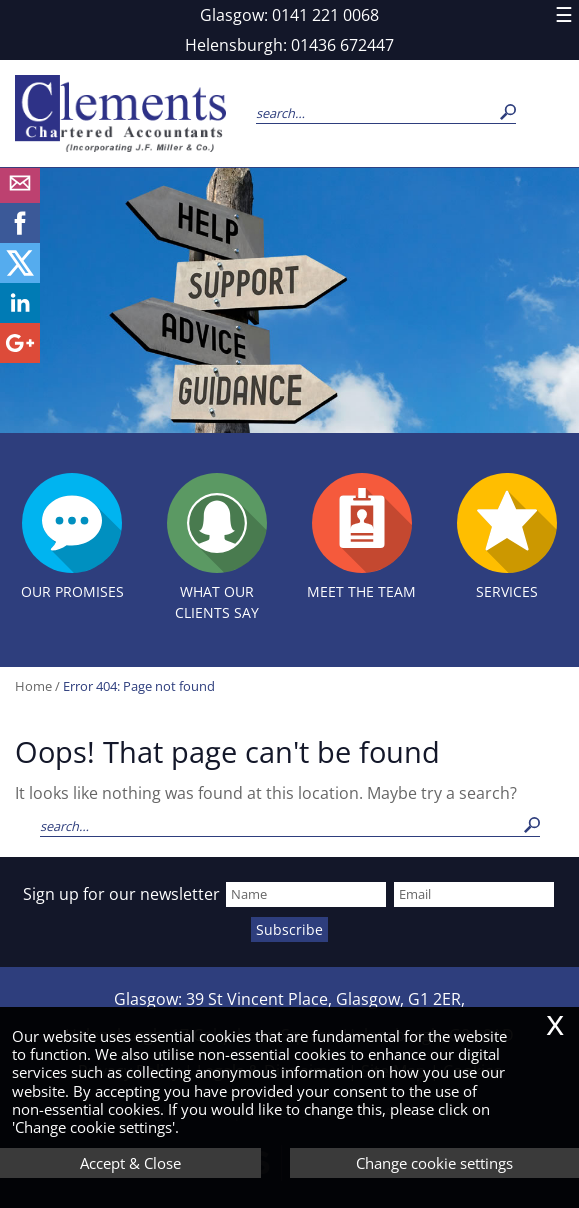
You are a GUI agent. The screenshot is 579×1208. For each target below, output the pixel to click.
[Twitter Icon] (20, 277)
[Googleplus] (20, 357)
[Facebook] (20, 237)
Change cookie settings (434, 1163)
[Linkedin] (20, 317)
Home (33, 686)
